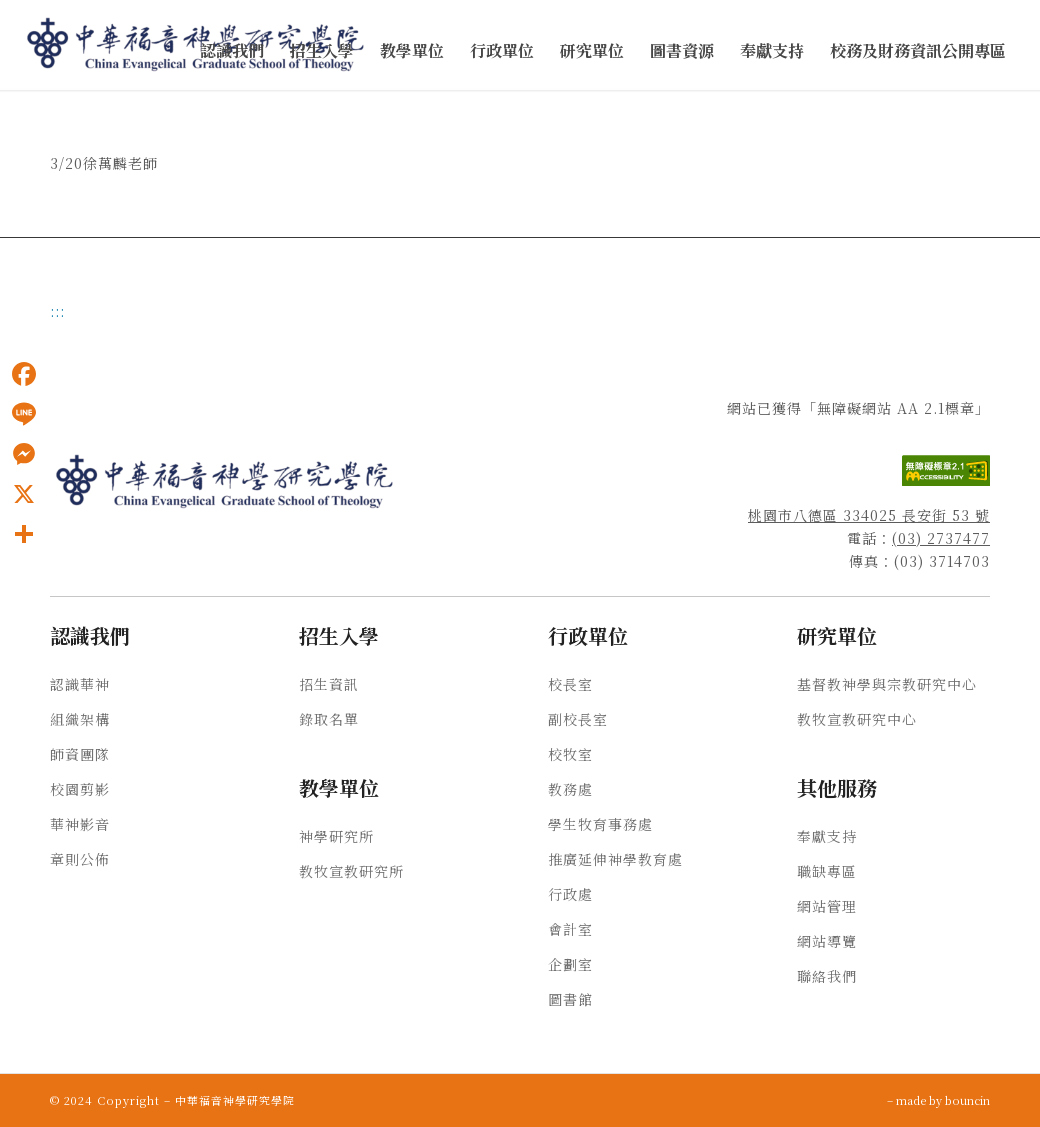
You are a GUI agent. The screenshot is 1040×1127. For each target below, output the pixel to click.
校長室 (570, 684)
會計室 (570, 929)
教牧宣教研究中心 (857, 719)
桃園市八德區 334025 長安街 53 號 (869, 515)
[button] (232, 51)
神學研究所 (336, 836)
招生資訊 (329, 684)
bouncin (967, 1100)
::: (57, 311)
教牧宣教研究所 (351, 871)
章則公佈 (80, 859)
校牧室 (570, 754)
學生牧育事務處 (600, 824)
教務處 (570, 789)
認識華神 (80, 684)
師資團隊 (80, 754)
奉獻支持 (827, 836)
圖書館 (570, 999)
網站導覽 (827, 941)
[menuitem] (232, 51)
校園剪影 (80, 789)
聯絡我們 (827, 976)
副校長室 (578, 719)
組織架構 (80, 719)
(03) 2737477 (941, 538)
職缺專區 (827, 871)
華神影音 (80, 824)
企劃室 (570, 964)
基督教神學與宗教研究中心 (887, 684)
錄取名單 (329, 719)
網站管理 (827, 906)
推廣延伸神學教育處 (615, 859)
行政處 (570, 894)
